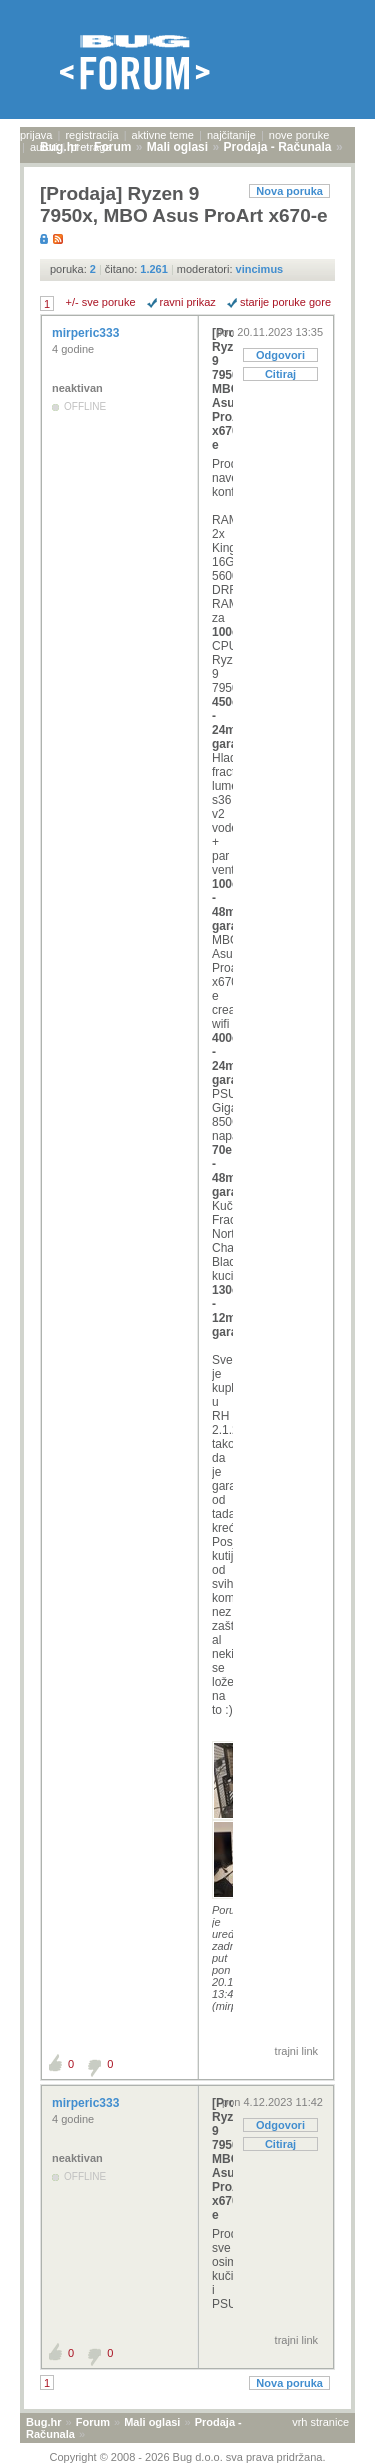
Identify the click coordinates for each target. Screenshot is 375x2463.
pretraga (90, 147)
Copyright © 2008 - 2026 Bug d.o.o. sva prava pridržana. (188, 2457)
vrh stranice (320, 2422)
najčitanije (231, 135)
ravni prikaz (188, 302)
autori (44, 147)
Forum (93, 2422)
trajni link (296, 2051)
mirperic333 (87, 333)
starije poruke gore (285, 302)
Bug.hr (43, 2422)
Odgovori (280, 355)
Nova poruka (289, 191)
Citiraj (280, 374)
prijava (36, 135)
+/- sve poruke (101, 302)
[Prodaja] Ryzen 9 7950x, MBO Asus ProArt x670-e (222, 389)
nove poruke (299, 135)
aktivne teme (163, 135)
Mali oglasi (152, 2422)
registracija (91, 135)
